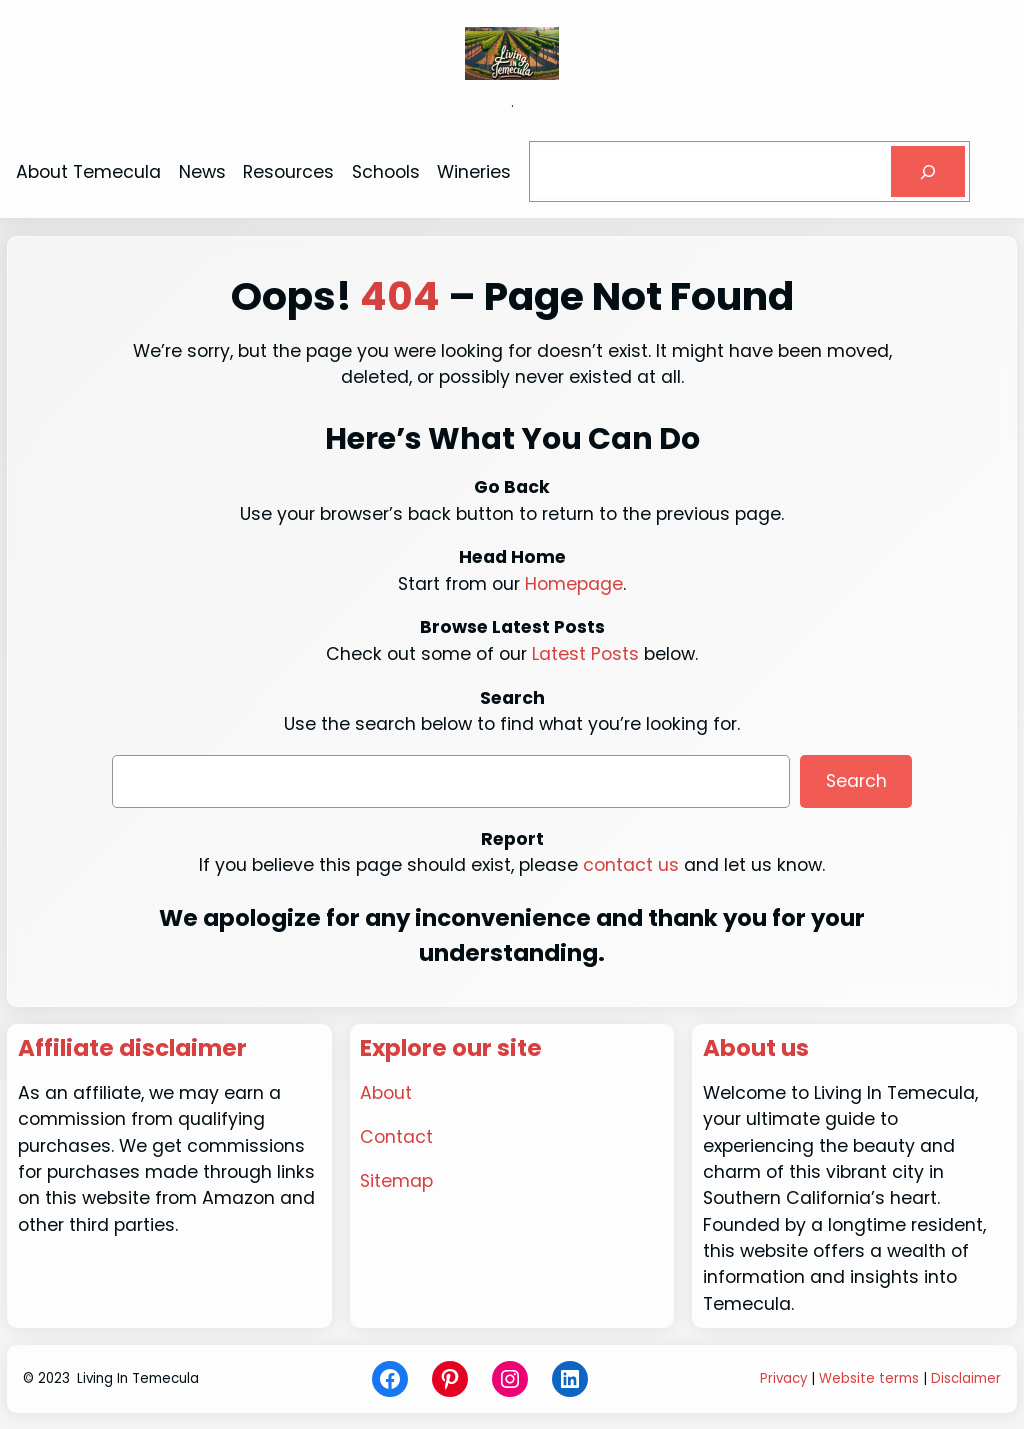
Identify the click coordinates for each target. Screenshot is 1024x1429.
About (386, 1093)
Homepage (574, 584)
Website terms (869, 1378)
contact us (631, 865)
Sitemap (396, 1181)
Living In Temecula (138, 1378)
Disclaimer (966, 1378)
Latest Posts (585, 654)
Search (856, 781)
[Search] (928, 171)
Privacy (783, 1378)
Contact (396, 1137)
